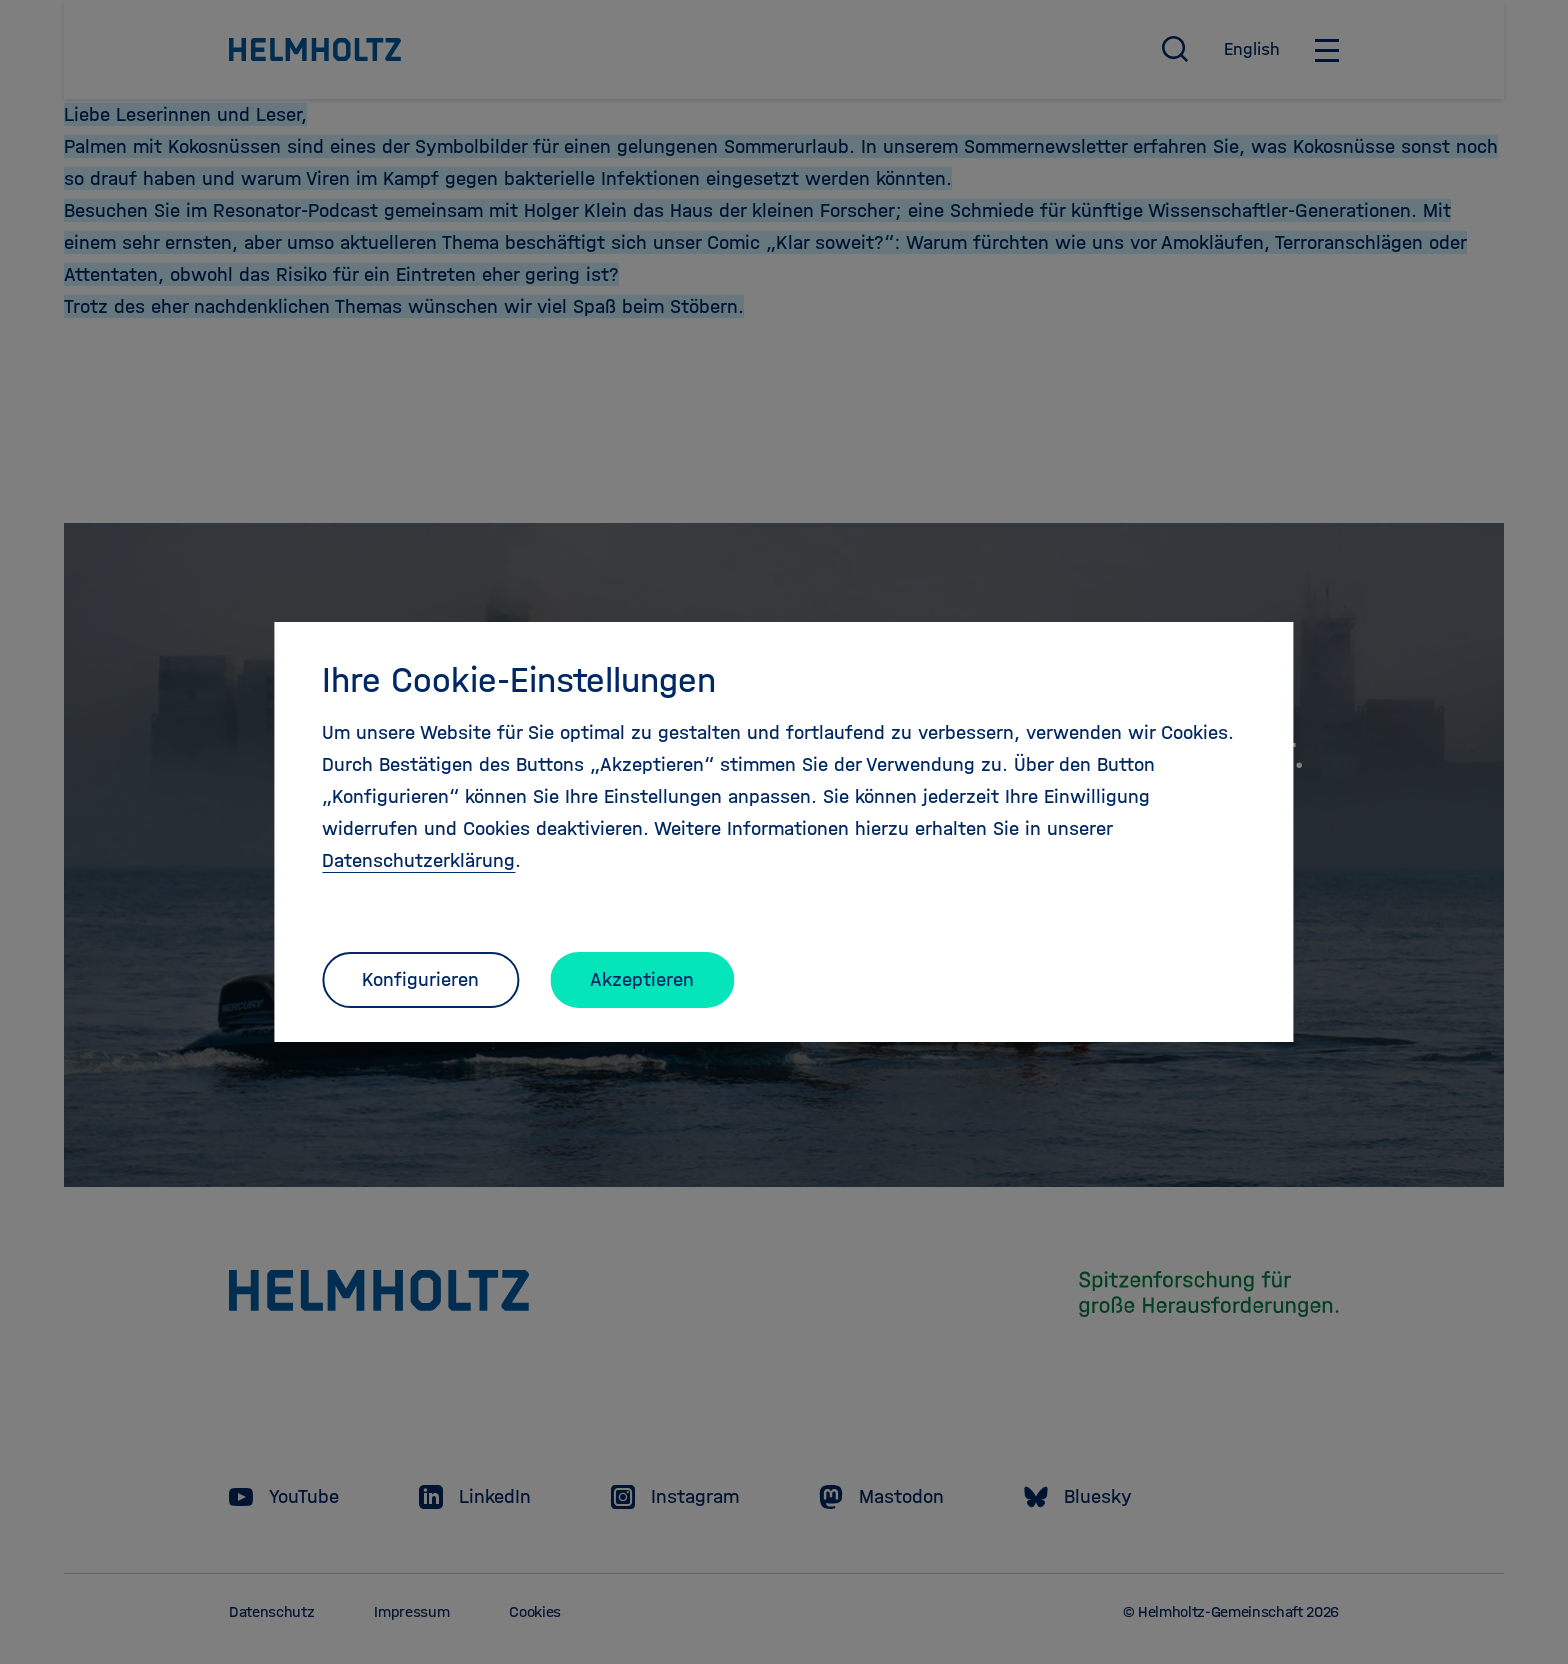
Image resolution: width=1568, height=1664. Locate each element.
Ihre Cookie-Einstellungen (519, 680)
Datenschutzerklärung (418, 860)
